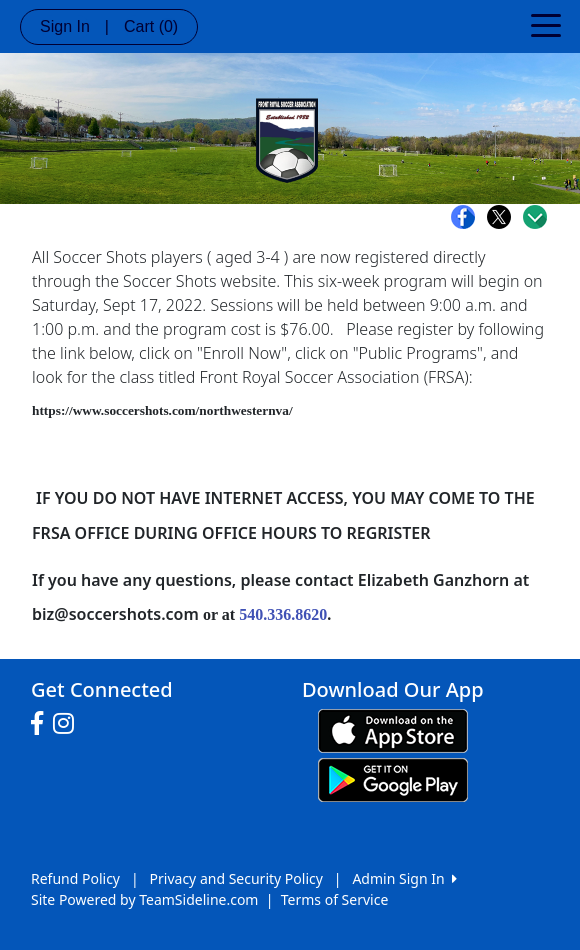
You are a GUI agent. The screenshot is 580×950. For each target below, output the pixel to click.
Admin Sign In (404, 878)
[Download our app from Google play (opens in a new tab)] (393, 778)
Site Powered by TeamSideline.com (144, 899)
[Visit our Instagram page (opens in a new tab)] (68, 724)
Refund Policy (75, 878)
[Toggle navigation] (546, 24)
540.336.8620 (283, 614)
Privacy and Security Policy (236, 878)
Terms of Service (335, 899)
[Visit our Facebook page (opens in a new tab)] (42, 724)
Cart (151, 26)
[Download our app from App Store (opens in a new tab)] (393, 729)
